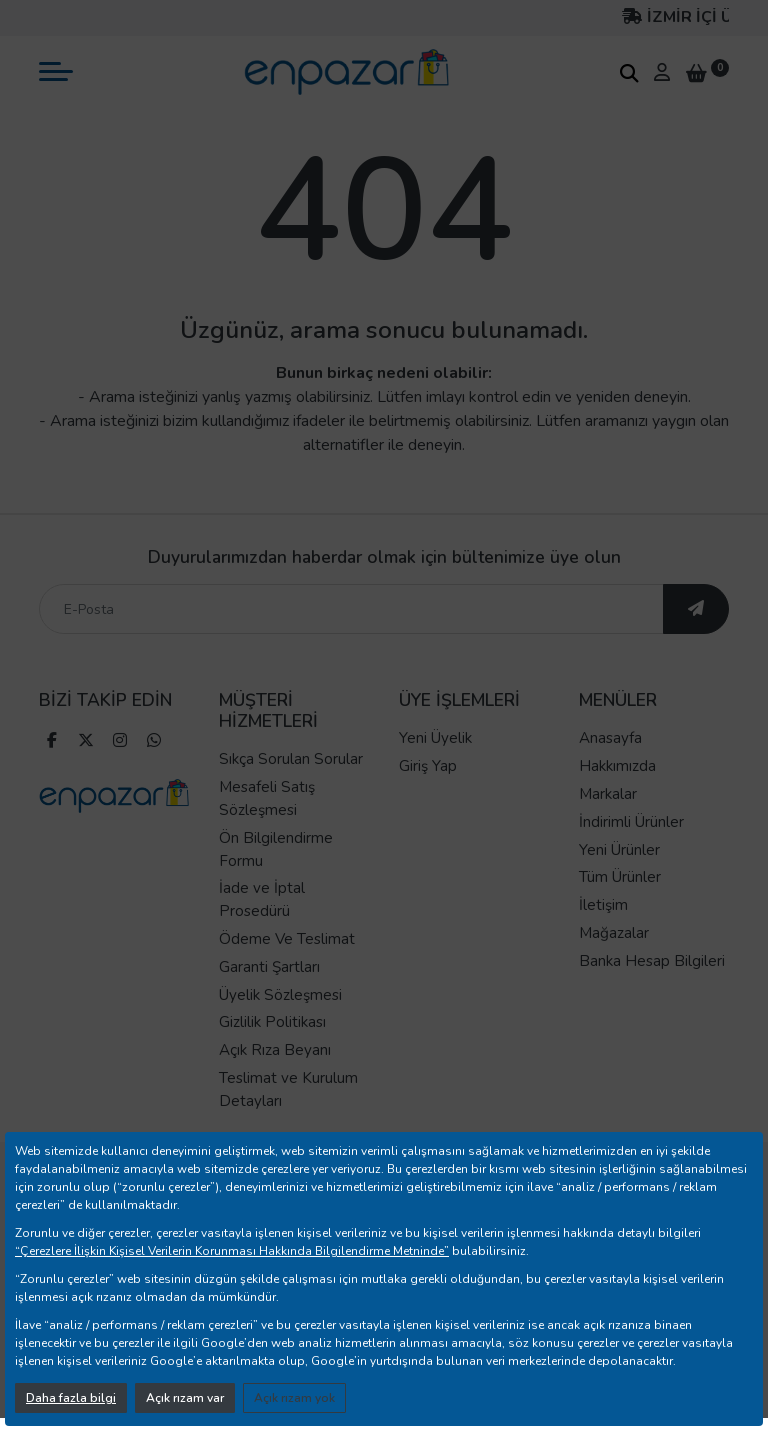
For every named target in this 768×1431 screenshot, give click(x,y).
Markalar (608, 794)
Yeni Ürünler (619, 850)
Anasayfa (610, 738)
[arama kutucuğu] (629, 73)
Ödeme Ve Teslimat (287, 939)
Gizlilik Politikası (272, 1022)
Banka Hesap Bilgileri (652, 961)
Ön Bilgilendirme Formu (276, 849)
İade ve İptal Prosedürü (262, 899)
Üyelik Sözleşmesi (280, 995)
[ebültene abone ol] (696, 609)
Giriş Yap (428, 766)
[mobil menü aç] (56, 71)
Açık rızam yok (294, 1398)
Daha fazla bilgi (71, 1398)
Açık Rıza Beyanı (275, 1050)
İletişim (603, 905)
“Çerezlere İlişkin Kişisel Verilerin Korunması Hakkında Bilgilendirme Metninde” (232, 1251)
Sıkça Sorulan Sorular (291, 759)
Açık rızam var (185, 1398)
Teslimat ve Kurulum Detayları (288, 1089)
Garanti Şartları (269, 967)
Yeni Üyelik (435, 738)
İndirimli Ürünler (631, 822)
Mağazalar (614, 933)
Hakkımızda (617, 766)
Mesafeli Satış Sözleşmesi (267, 798)
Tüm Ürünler (620, 877)
